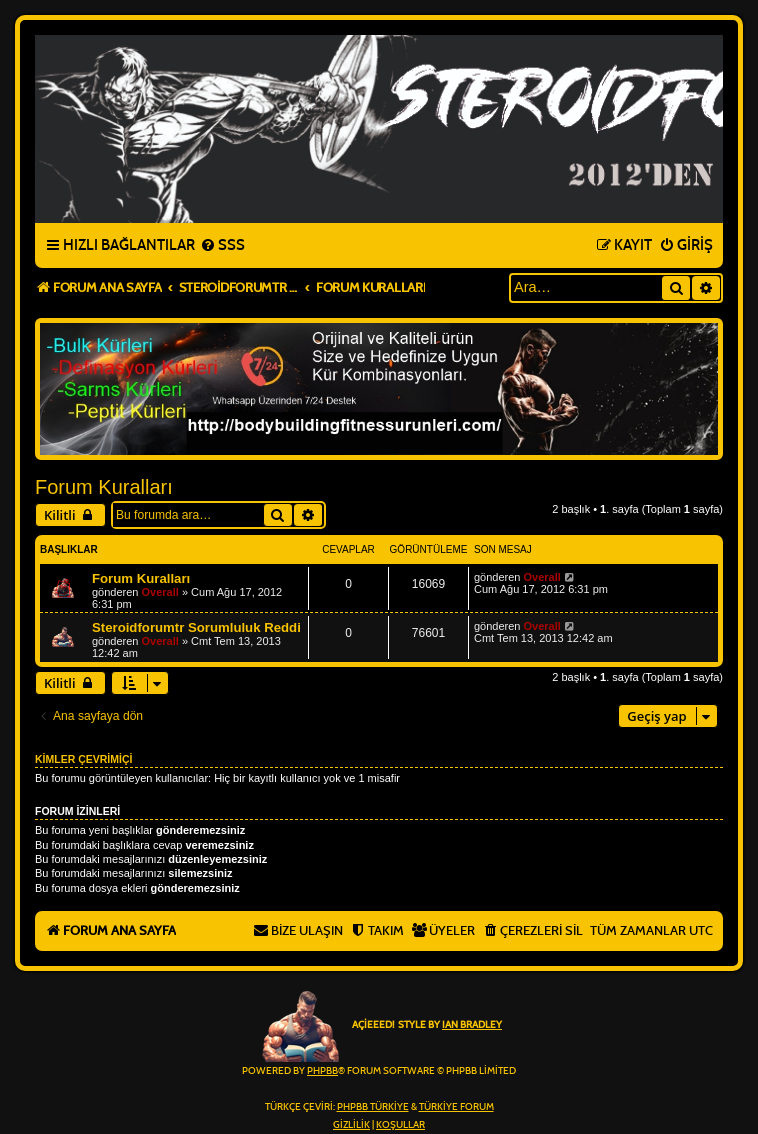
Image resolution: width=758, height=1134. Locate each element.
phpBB (322, 1071)
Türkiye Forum (456, 1107)
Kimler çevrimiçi (83, 759)
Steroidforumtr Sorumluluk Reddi (196, 627)
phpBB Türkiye (373, 1107)
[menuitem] (222, 246)
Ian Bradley (472, 1025)
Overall (160, 592)
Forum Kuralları (104, 487)
